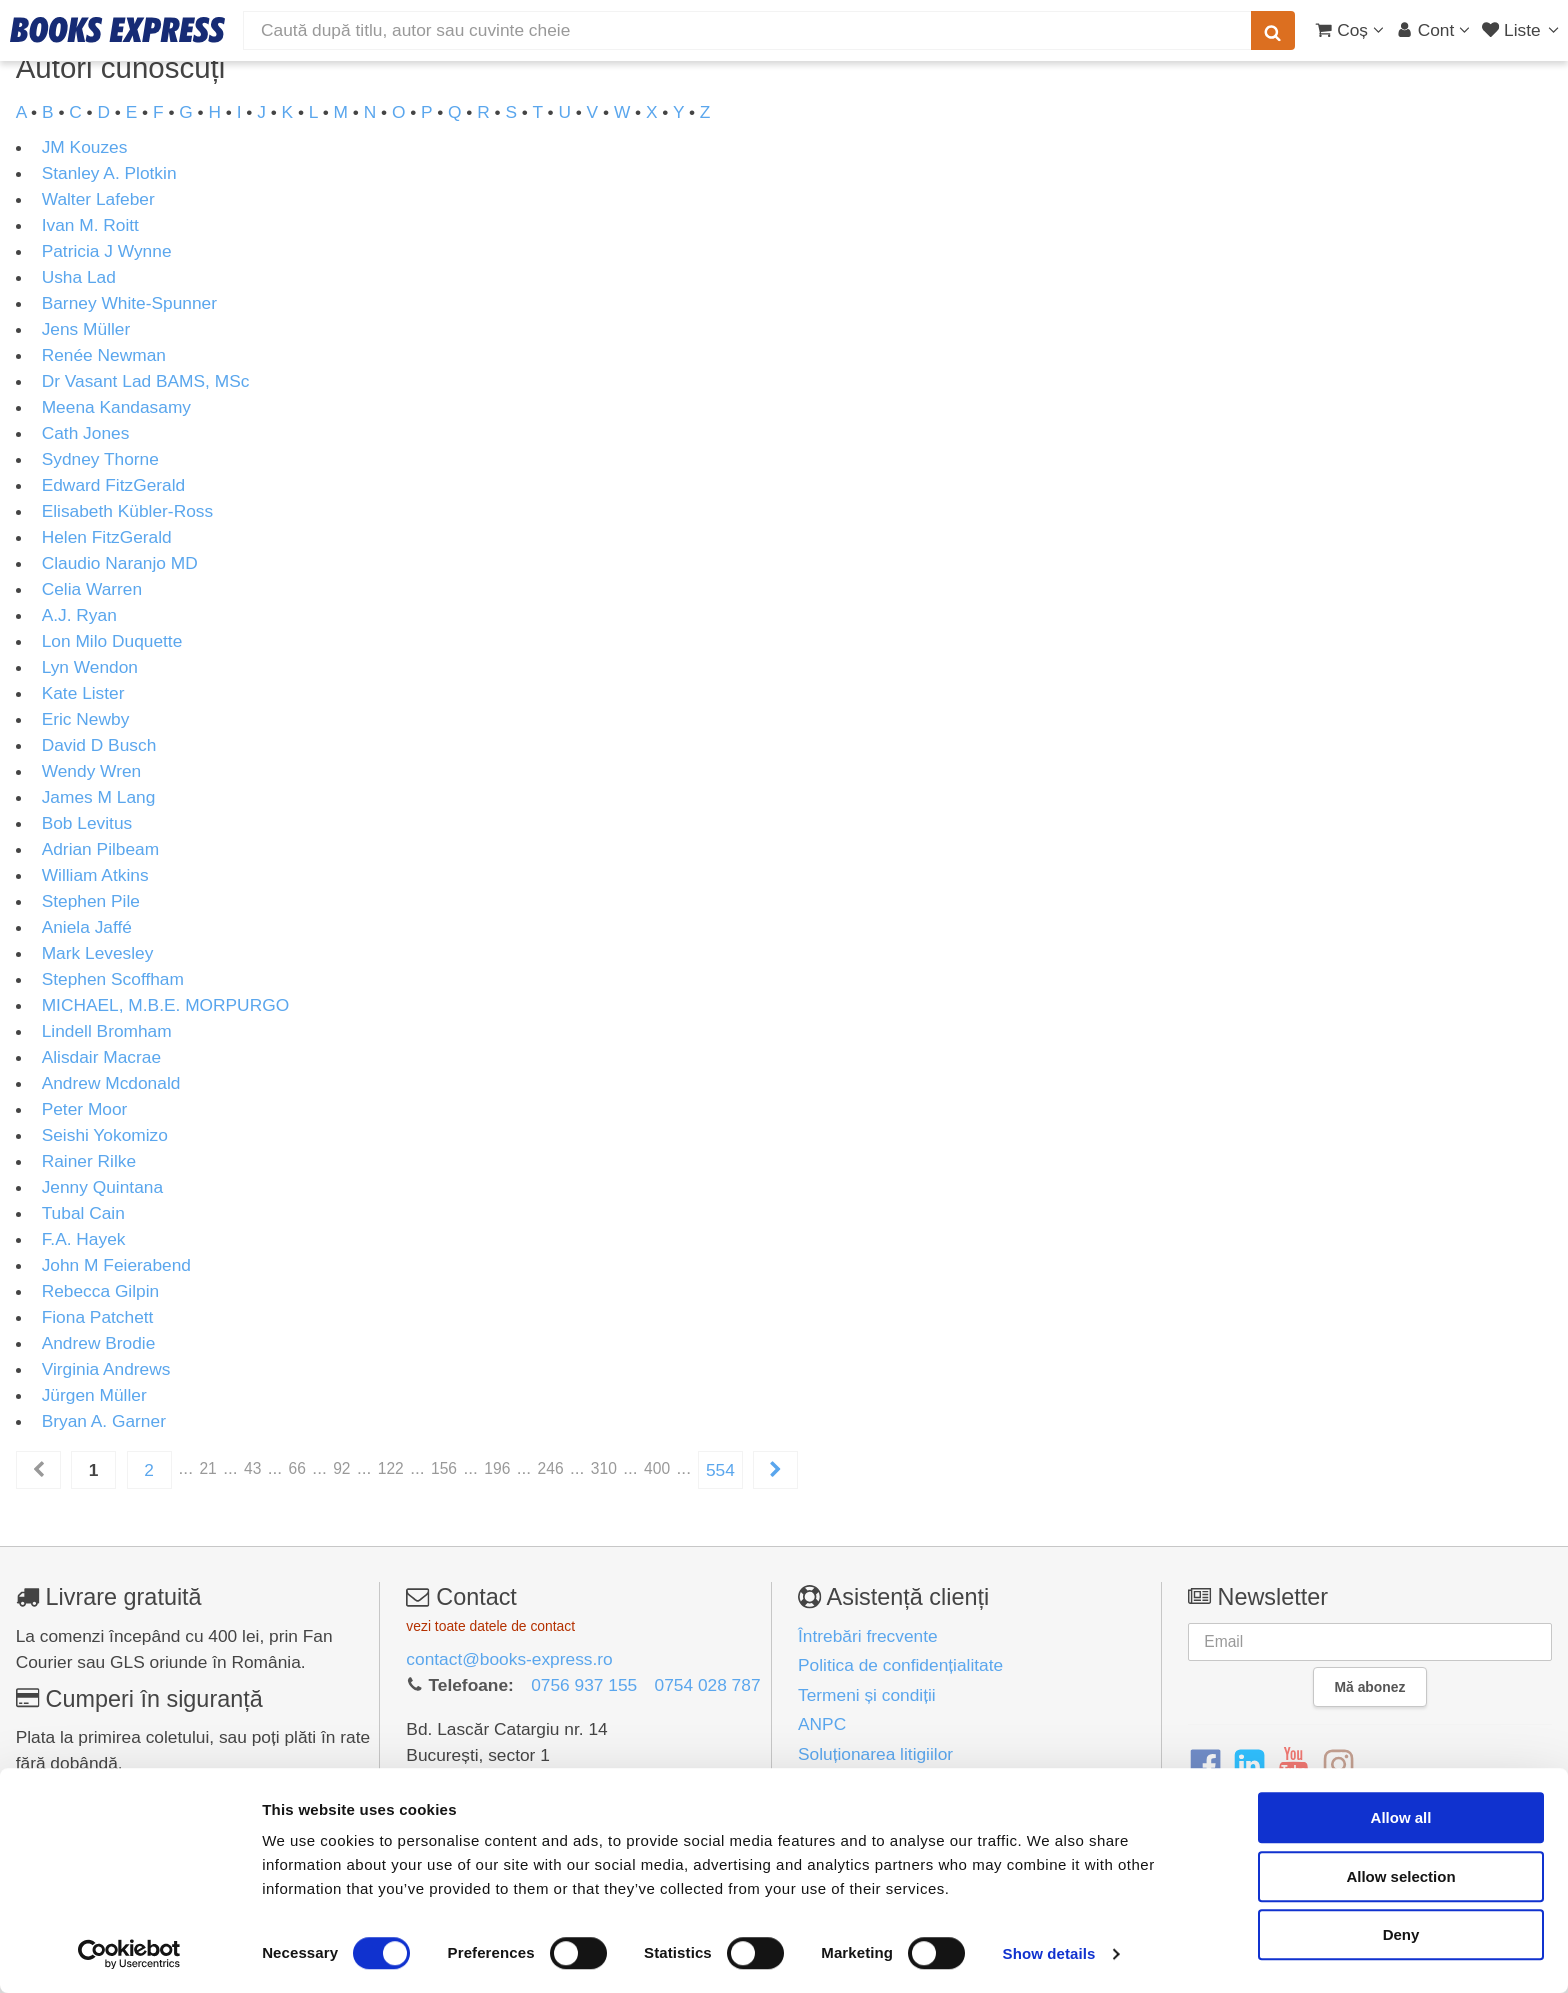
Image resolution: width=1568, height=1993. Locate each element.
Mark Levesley (98, 953)
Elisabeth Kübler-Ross (127, 511)
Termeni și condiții (867, 1695)
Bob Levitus (87, 823)
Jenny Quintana (102, 1187)
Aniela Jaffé (87, 927)
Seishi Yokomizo (105, 1135)
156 (444, 1468)
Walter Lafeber (98, 199)
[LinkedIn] (1249, 1765)
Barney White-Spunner (129, 303)
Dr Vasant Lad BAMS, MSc (146, 381)
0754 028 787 (708, 1685)
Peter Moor (85, 1109)
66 (297, 1468)
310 (604, 1468)
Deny (1401, 1934)
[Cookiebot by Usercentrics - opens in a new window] (129, 1954)
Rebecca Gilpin (101, 1291)
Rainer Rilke (89, 1161)
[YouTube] (1293, 1765)
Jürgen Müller (94, 1395)
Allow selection (1400, 1876)
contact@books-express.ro (509, 1659)
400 (657, 1468)
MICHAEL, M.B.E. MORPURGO (165, 1005)
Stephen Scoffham (113, 979)
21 (207, 1468)
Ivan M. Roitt (90, 225)
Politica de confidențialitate (900, 1665)
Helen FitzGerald (107, 537)
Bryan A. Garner (104, 1421)
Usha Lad (79, 277)
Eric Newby (86, 719)
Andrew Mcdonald (111, 1083)
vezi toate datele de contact (490, 1626)
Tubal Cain (83, 1213)
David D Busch (99, 745)
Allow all (1401, 1817)
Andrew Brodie (99, 1343)
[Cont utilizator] (1433, 30)
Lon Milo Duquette (112, 641)
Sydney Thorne (100, 459)
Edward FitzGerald (114, 485)
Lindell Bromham (107, 1031)
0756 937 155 (584, 1685)
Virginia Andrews (106, 1369)
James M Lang (99, 797)
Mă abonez (1370, 1687)
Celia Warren (92, 589)
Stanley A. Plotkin (109, 173)
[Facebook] (1205, 1765)
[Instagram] (1338, 1765)
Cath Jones (86, 433)
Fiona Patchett (98, 1317)
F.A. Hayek (84, 1239)
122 (391, 1468)
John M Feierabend (116, 1265)
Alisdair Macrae (101, 1057)
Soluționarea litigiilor (875, 1754)
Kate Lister (83, 693)
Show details (1049, 1953)
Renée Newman (104, 355)
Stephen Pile (91, 901)
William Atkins (95, 875)
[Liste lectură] (1522, 30)
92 (341, 1468)
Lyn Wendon (90, 667)
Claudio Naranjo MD (120, 563)
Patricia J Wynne (107, 251)
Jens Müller (86, 329)
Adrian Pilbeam (101, 849)
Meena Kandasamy (116, 407)
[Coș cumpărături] (1349, 30)
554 (720, 1470)
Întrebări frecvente (868, 1636)
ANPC (822, 1724)
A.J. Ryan (79, 615)
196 (497, 1468)
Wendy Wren (92, 771)
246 (551, 1468)
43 (252, 1468)
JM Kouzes (85, 147)
